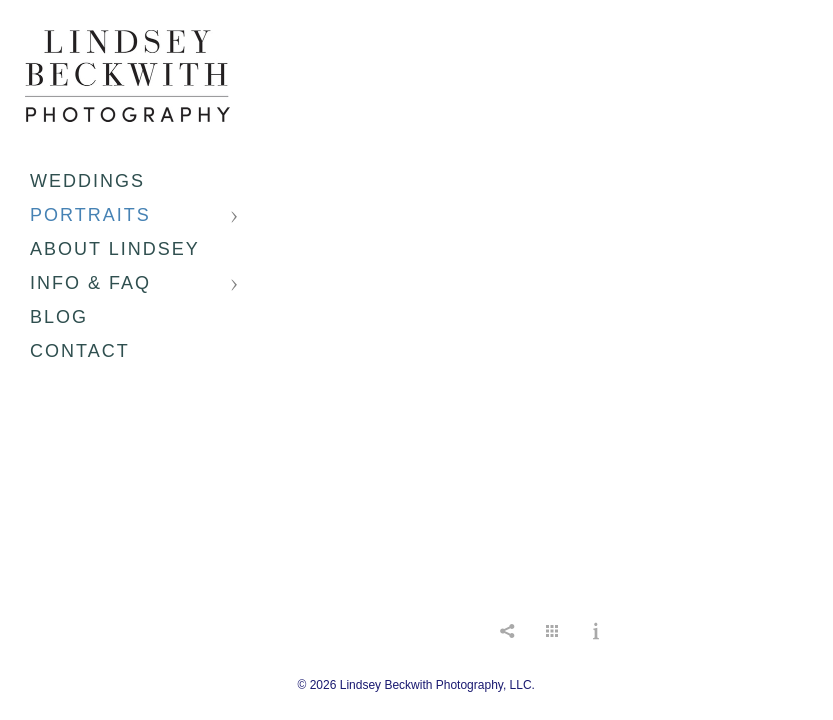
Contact (80, 351)
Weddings (87, 181)
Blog (59, 317)
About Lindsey (115, 249)
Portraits (90, 215)
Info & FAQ (90, 283)
